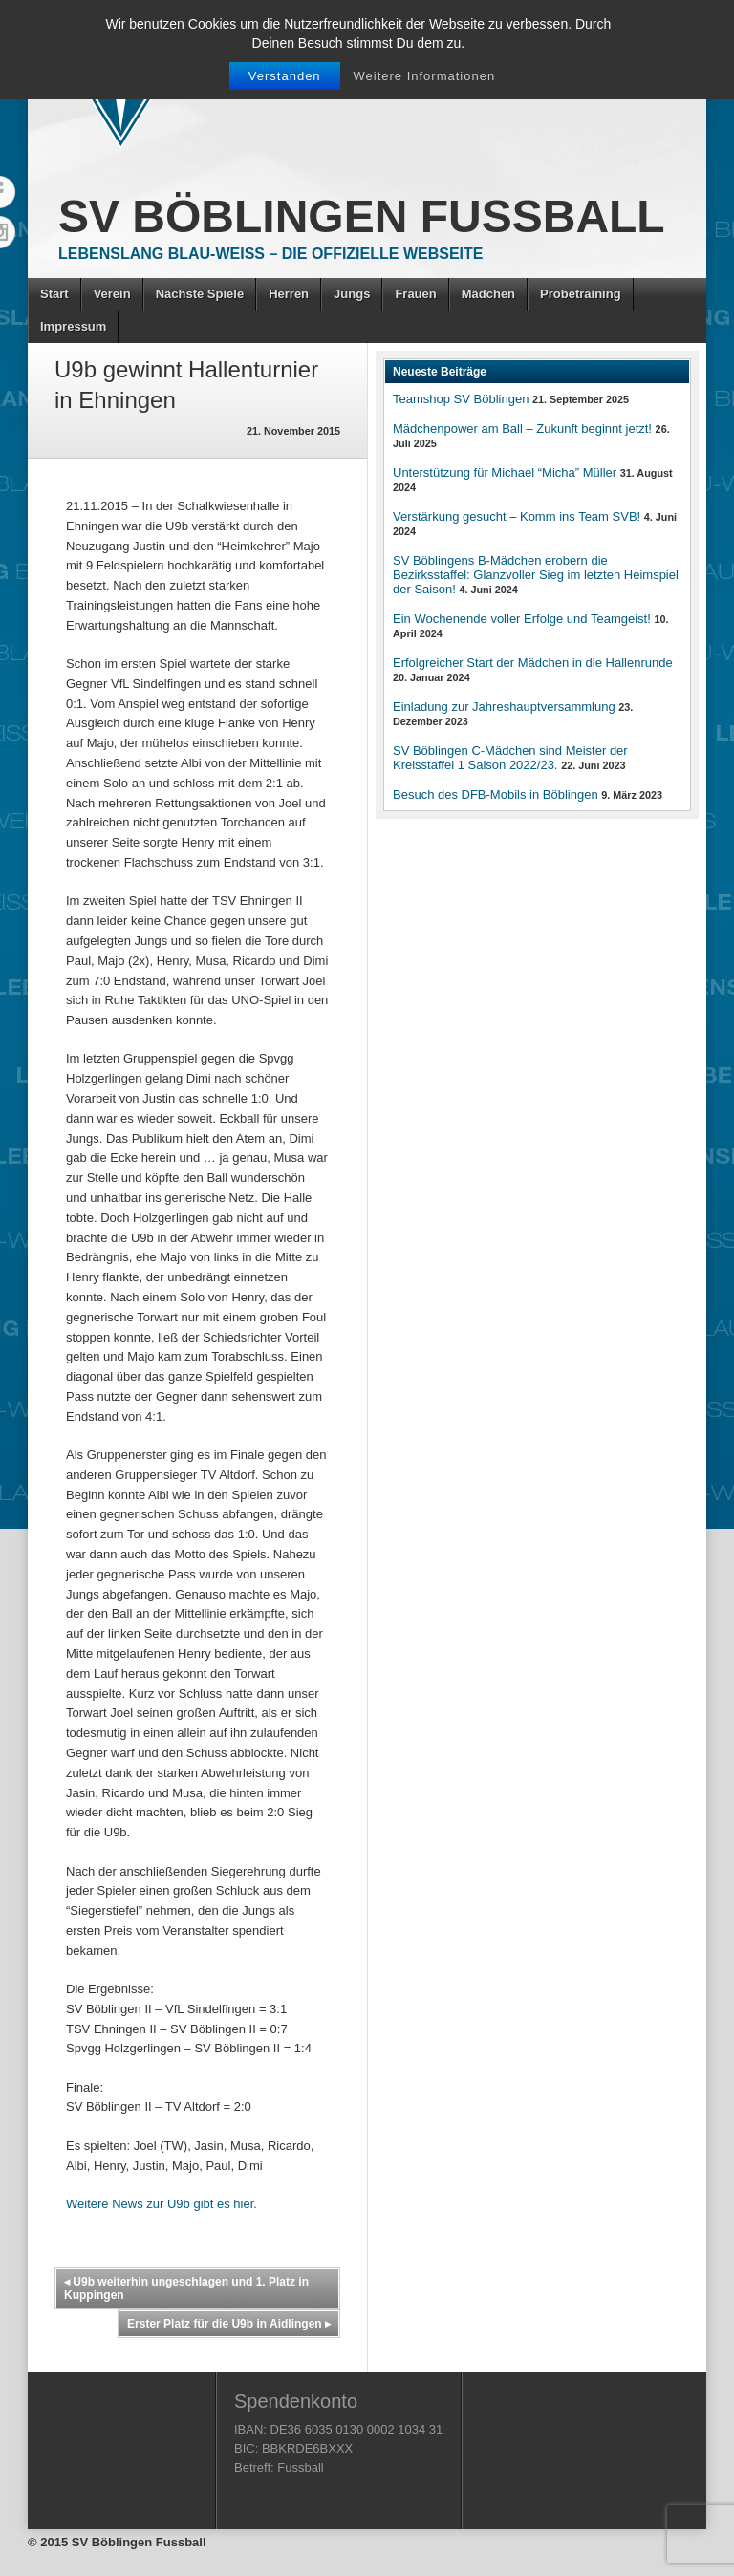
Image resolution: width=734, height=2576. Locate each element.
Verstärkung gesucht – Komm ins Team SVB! (516, 516)
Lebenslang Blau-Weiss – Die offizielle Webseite (270, 254)
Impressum (73, 326)
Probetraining (580, 294)
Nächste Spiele (200, 294)
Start (54, 294)
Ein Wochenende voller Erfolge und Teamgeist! (522, 619)
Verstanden (284, 76)
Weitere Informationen (425, 76)
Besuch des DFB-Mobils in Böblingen (495, 794)
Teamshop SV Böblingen (461, 399)
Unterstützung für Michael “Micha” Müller (504, 472)
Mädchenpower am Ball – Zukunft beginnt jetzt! (522, 428)
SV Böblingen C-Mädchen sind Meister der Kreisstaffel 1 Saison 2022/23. (510, 757)
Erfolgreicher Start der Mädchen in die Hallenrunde (533, 662)
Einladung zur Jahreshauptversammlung (504, 706)
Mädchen (488, 294)
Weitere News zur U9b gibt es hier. (161, 2204)
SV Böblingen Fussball (361, 216)
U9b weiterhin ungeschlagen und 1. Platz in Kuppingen (186, 2288)
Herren (289, 294)
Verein (112, 294)
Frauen (415, 294)
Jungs (352, 294)
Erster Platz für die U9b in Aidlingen (229, 2323)
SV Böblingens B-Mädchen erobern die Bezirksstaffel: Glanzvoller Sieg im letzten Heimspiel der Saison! (536, 574)
